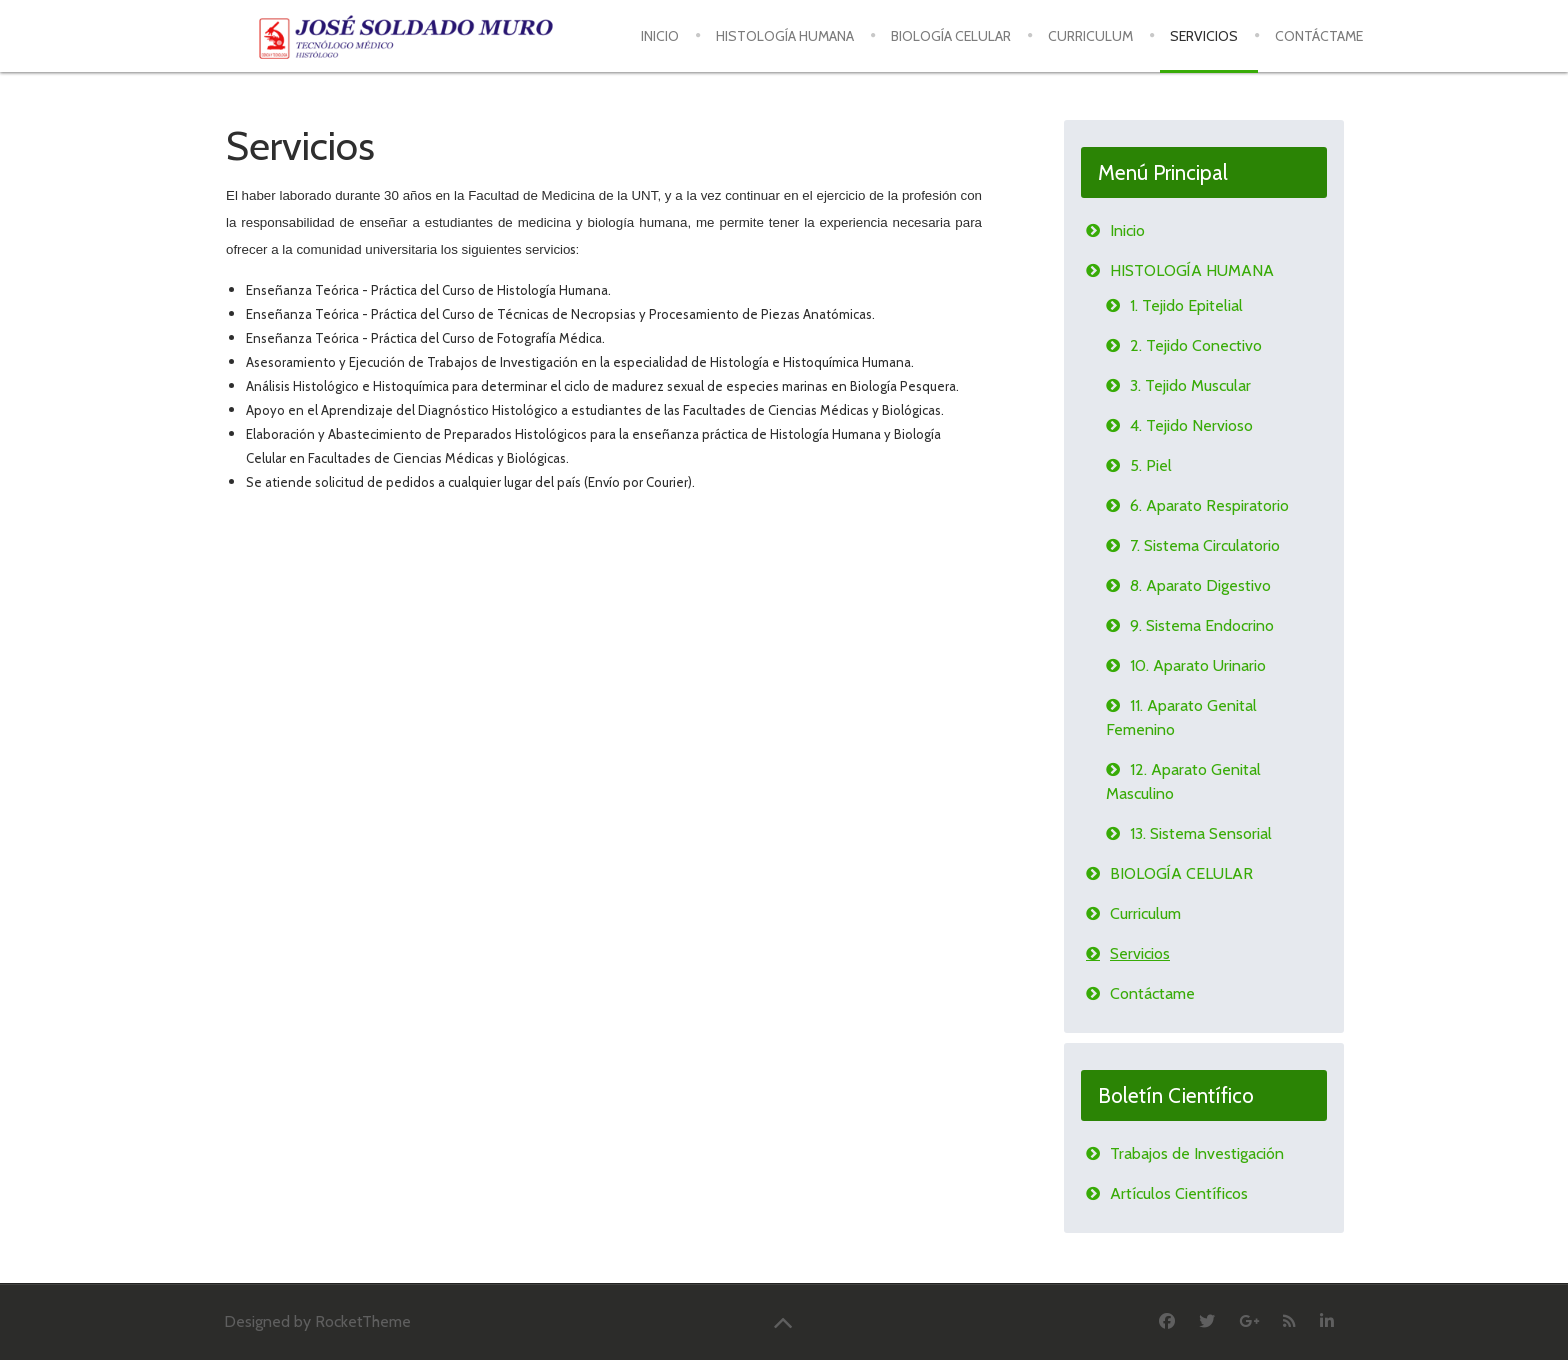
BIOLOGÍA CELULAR (1181, 873)
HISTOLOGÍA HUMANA (1192, 270)
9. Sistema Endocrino (1202, 625)
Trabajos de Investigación (1197, 1153)
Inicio (1127, 230)
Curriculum (1145, 913)
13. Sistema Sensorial (1201, 833)
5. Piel (1151, 465)
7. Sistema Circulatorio (1205, 545)
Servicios (1140, 953)
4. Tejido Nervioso (1191, 425)
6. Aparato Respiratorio (1209, 505)
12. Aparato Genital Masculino (1183, 781)
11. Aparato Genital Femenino (1181, 717)
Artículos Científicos (1179, 1193)
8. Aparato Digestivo (1200, 585)
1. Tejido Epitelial (1186, 305)
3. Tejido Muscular (1190, 385)
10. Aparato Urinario (1198, 665)
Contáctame (1152, 993)
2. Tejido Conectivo (1196, 345)
